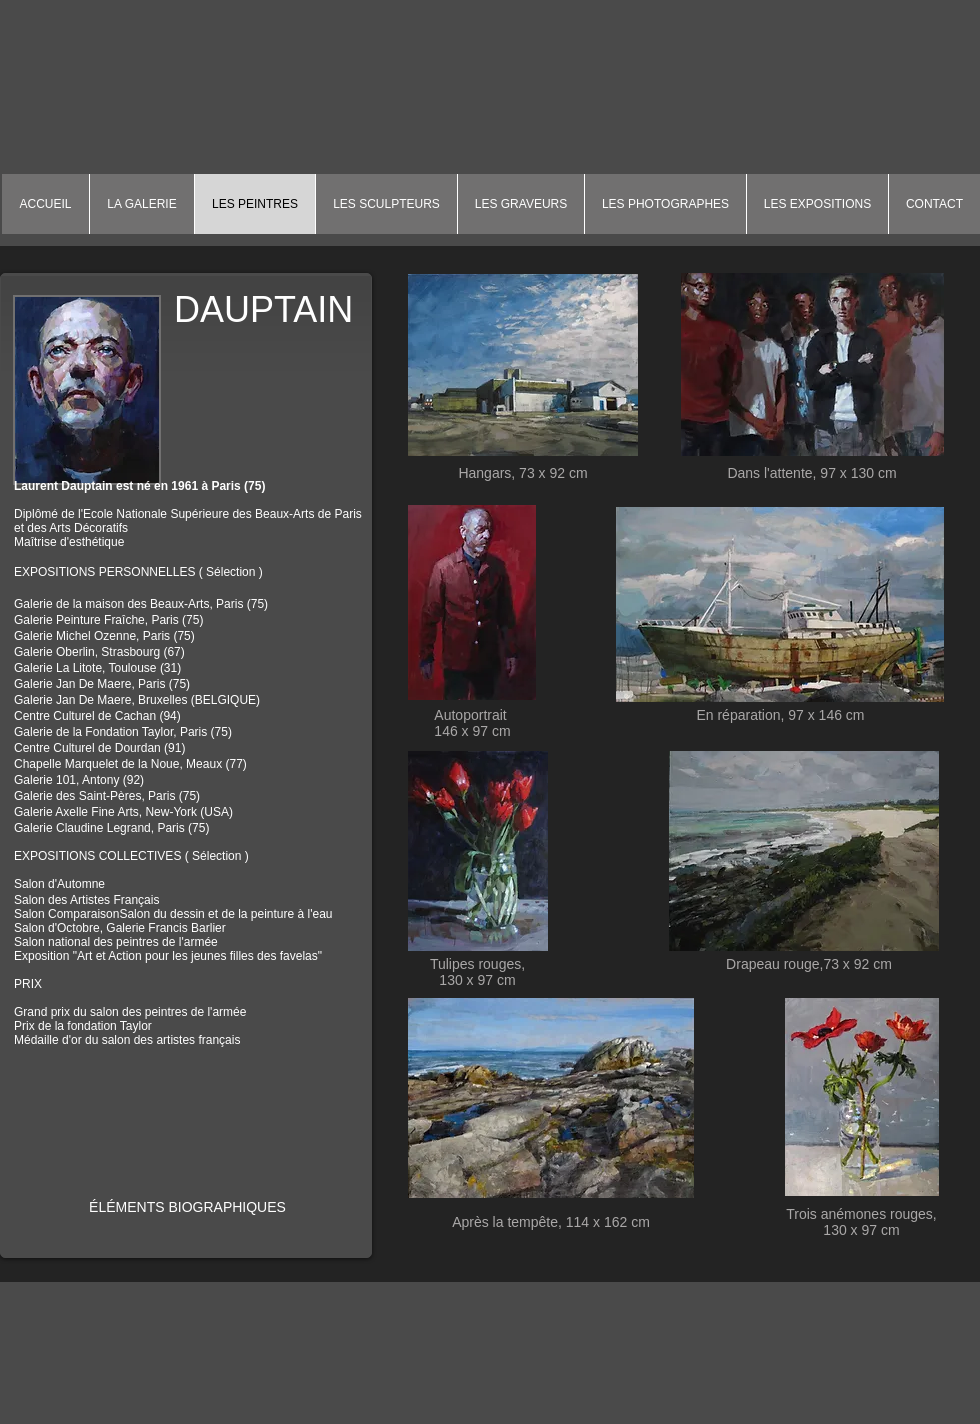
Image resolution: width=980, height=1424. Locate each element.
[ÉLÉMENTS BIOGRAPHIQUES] (187, 1208)
